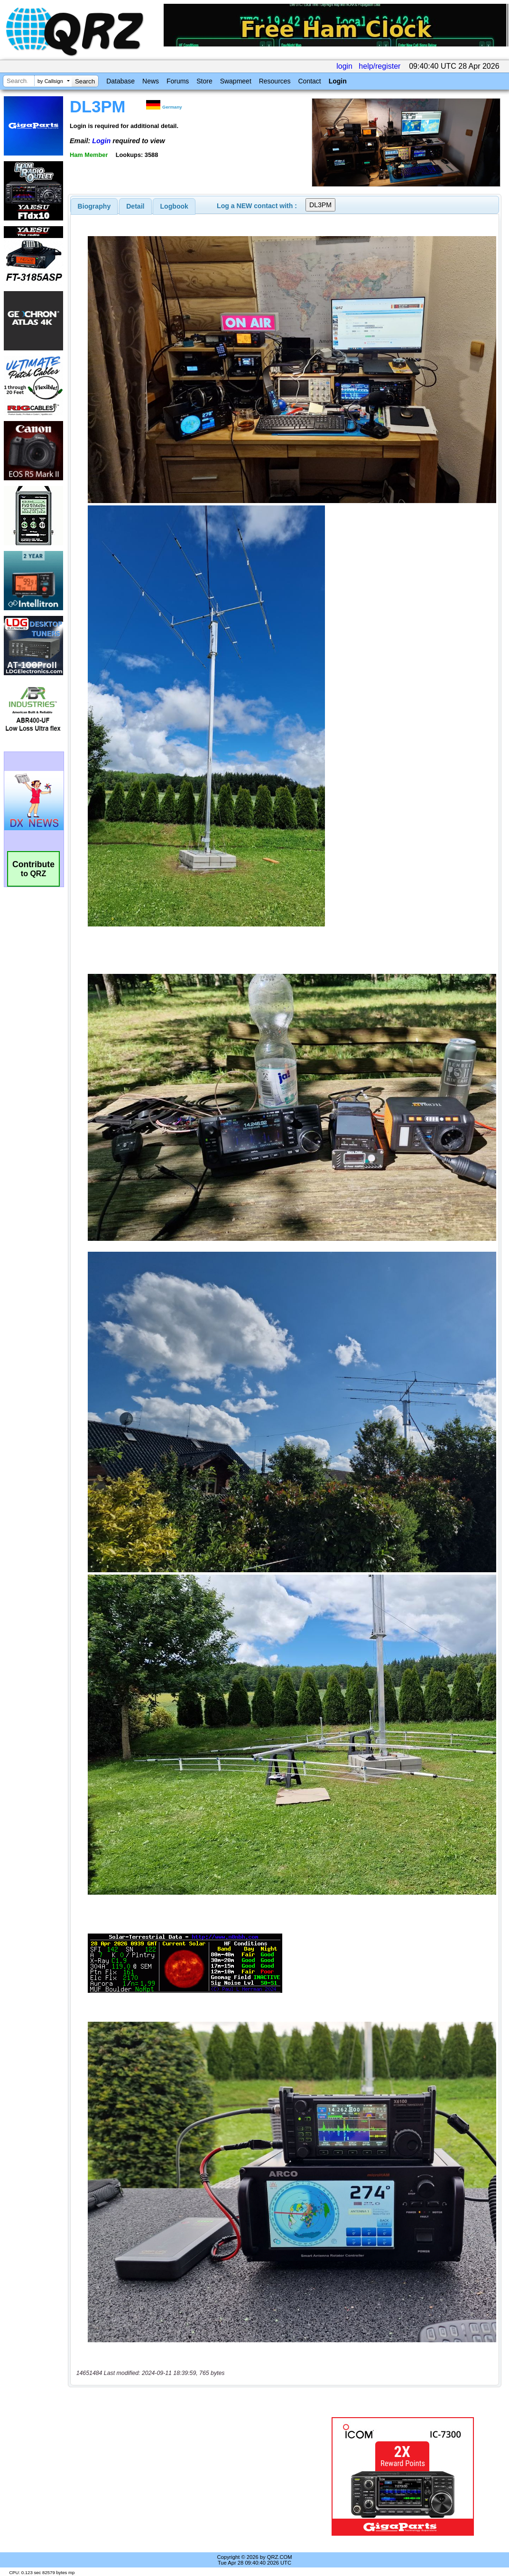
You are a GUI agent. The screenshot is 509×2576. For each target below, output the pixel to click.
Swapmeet (235, 81)
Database (120, 81)
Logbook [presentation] (174, 206)
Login (338, 81)
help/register (379, 66)
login (344, 66)
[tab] (94, 206)
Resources (275, 81)
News (150, 81)
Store (204, 81)
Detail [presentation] (135, 206)
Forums (178, 81)
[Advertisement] (193, 2476)
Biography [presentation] (94, 206)
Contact (309, 81)
